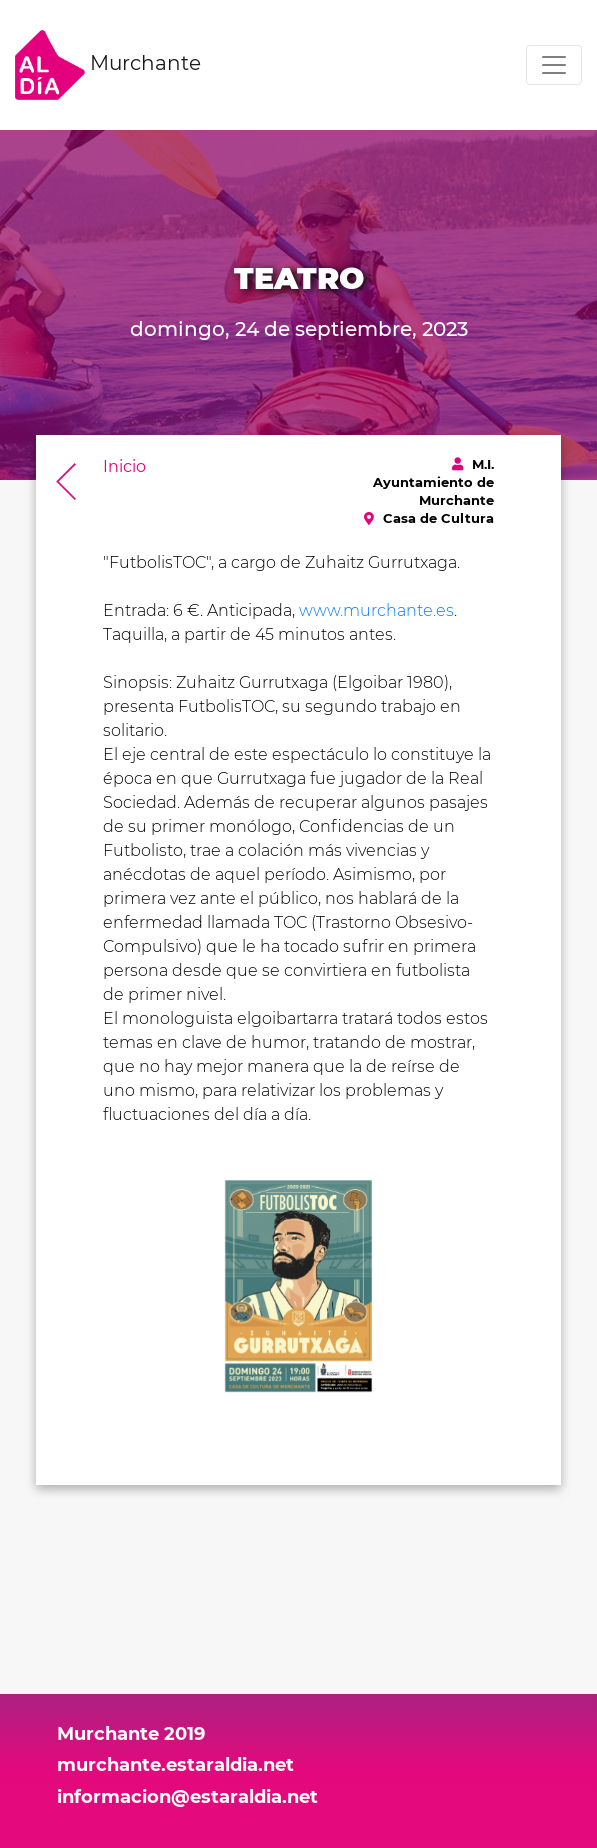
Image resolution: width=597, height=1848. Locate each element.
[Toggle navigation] (554, 65)
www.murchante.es (376, 610)
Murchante (108, 65)
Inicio (124, 466)
